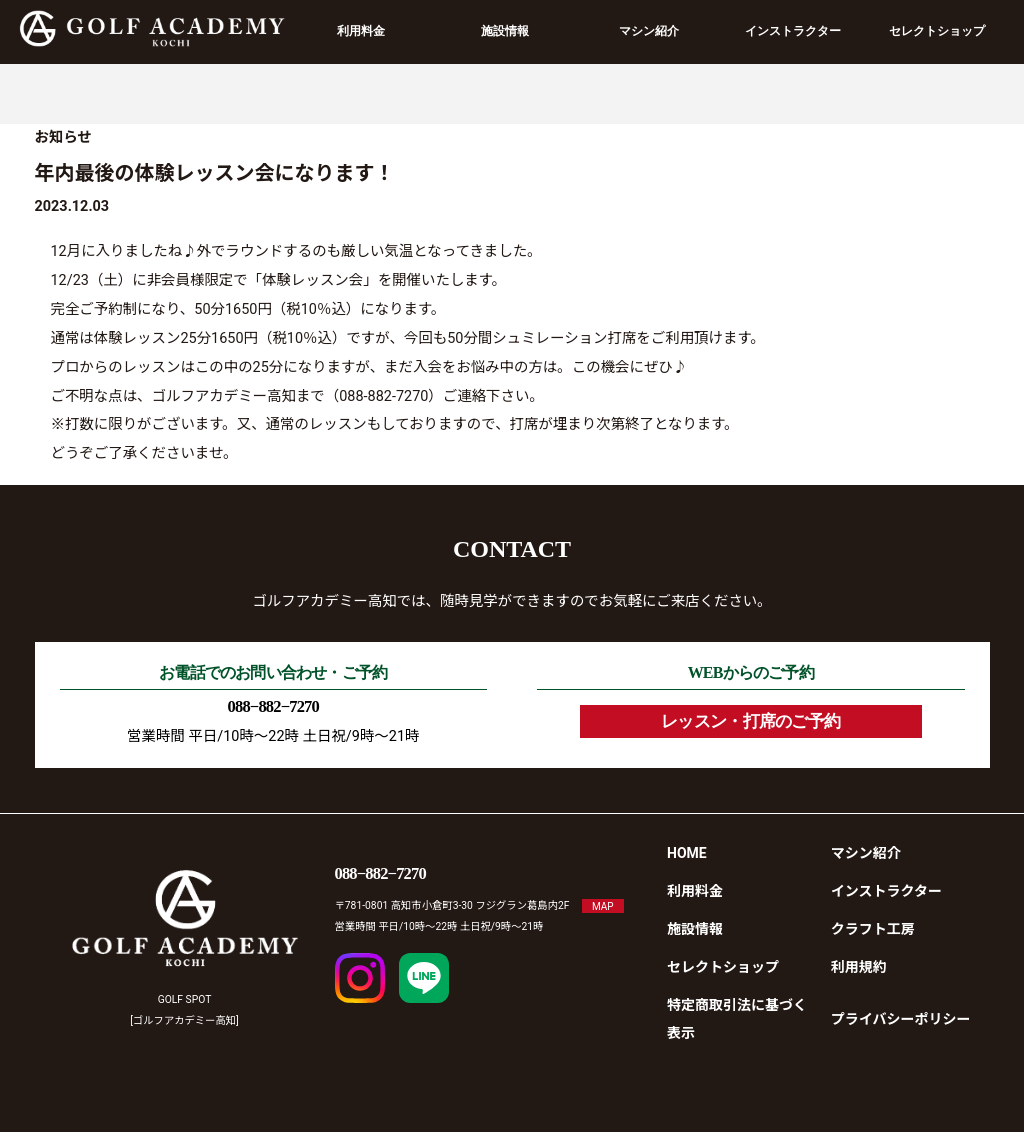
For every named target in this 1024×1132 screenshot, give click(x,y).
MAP (603, 905)
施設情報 (505, 31)
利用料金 (361, 31)
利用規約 (859, 967)
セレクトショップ (937, 31)
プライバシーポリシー (901, 1019)
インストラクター (793, 31)
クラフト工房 (873, 929)
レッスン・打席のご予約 (750, 721)
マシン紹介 (649, 31)
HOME (687, 853)
